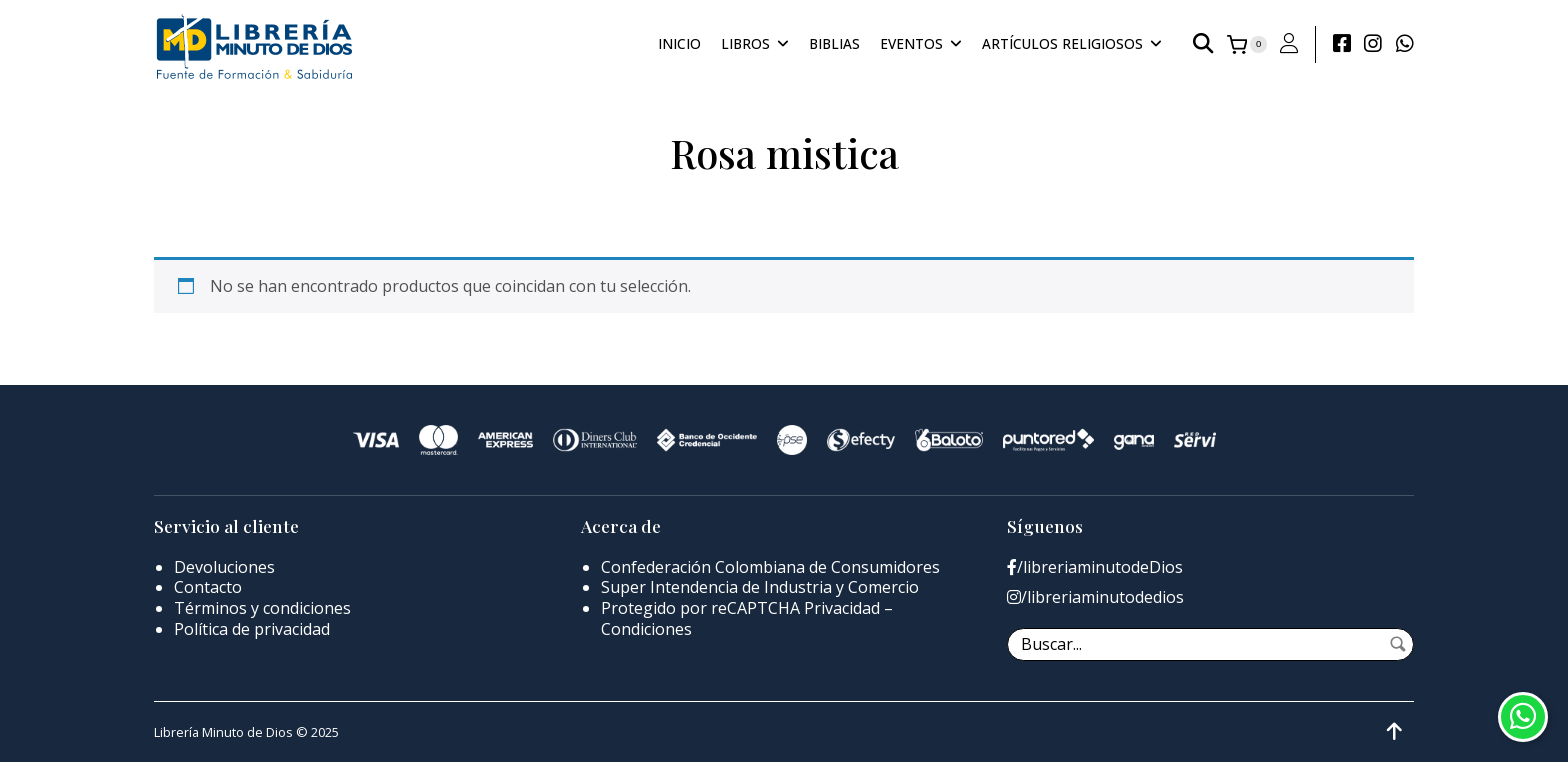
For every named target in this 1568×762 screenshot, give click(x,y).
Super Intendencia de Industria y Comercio (760, 587)
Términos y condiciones (262, 608)
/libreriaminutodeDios (1095, 567)
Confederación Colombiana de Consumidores (770, 567)
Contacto (208, 587)
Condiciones (646, 629)
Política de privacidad (252, 629)
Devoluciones (224, 567)
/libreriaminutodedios (1095, 597)
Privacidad (842, 608)
